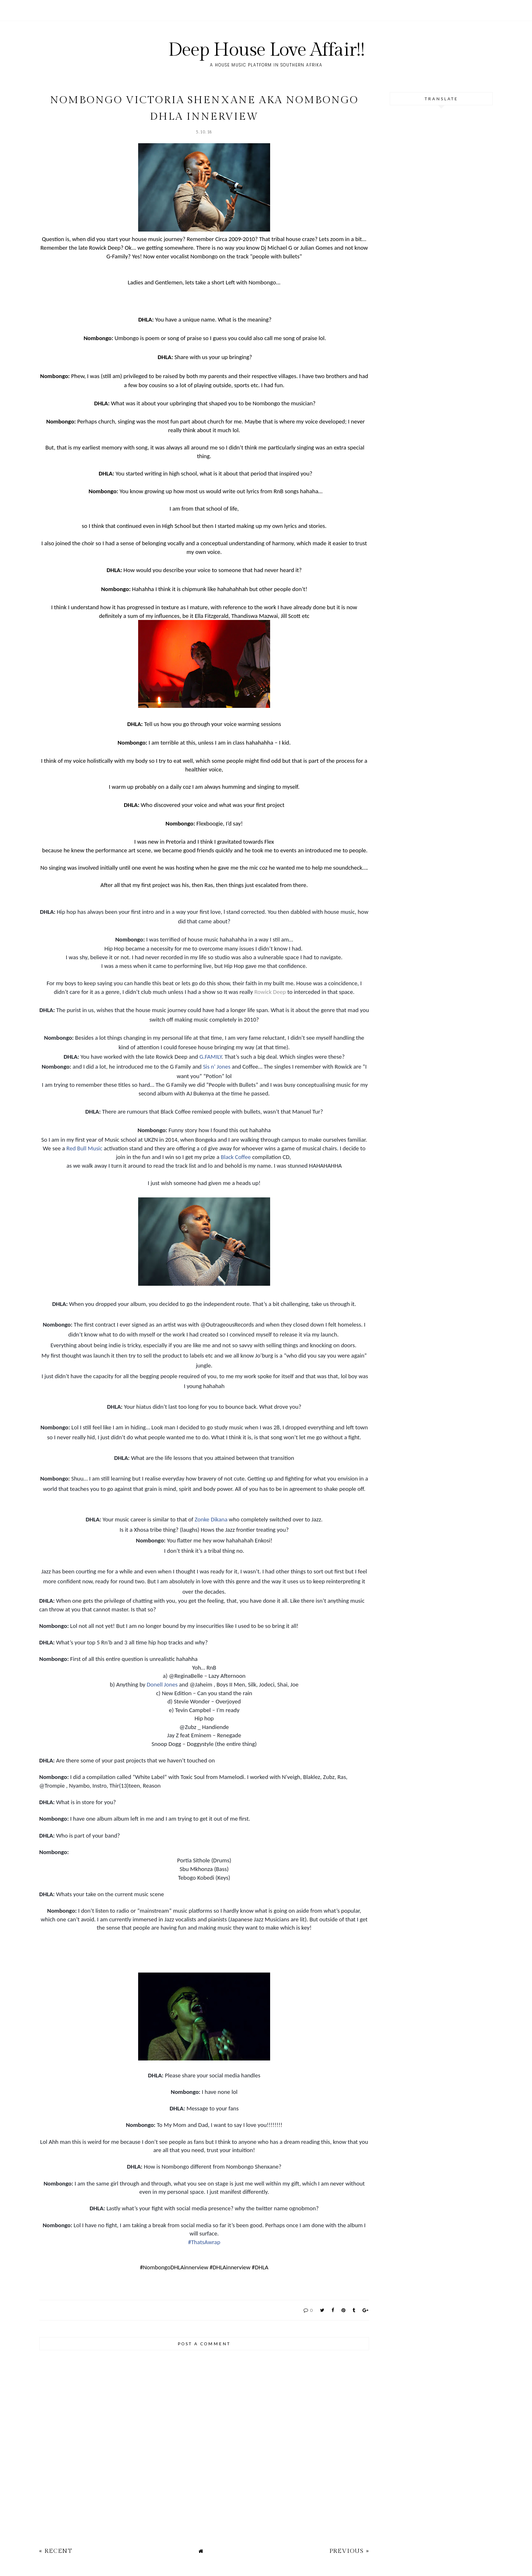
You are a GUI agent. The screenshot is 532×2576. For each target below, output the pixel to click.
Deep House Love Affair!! (266, 50)
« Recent (55, 2551)
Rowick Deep (270, 992)
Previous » (349, 2551)
